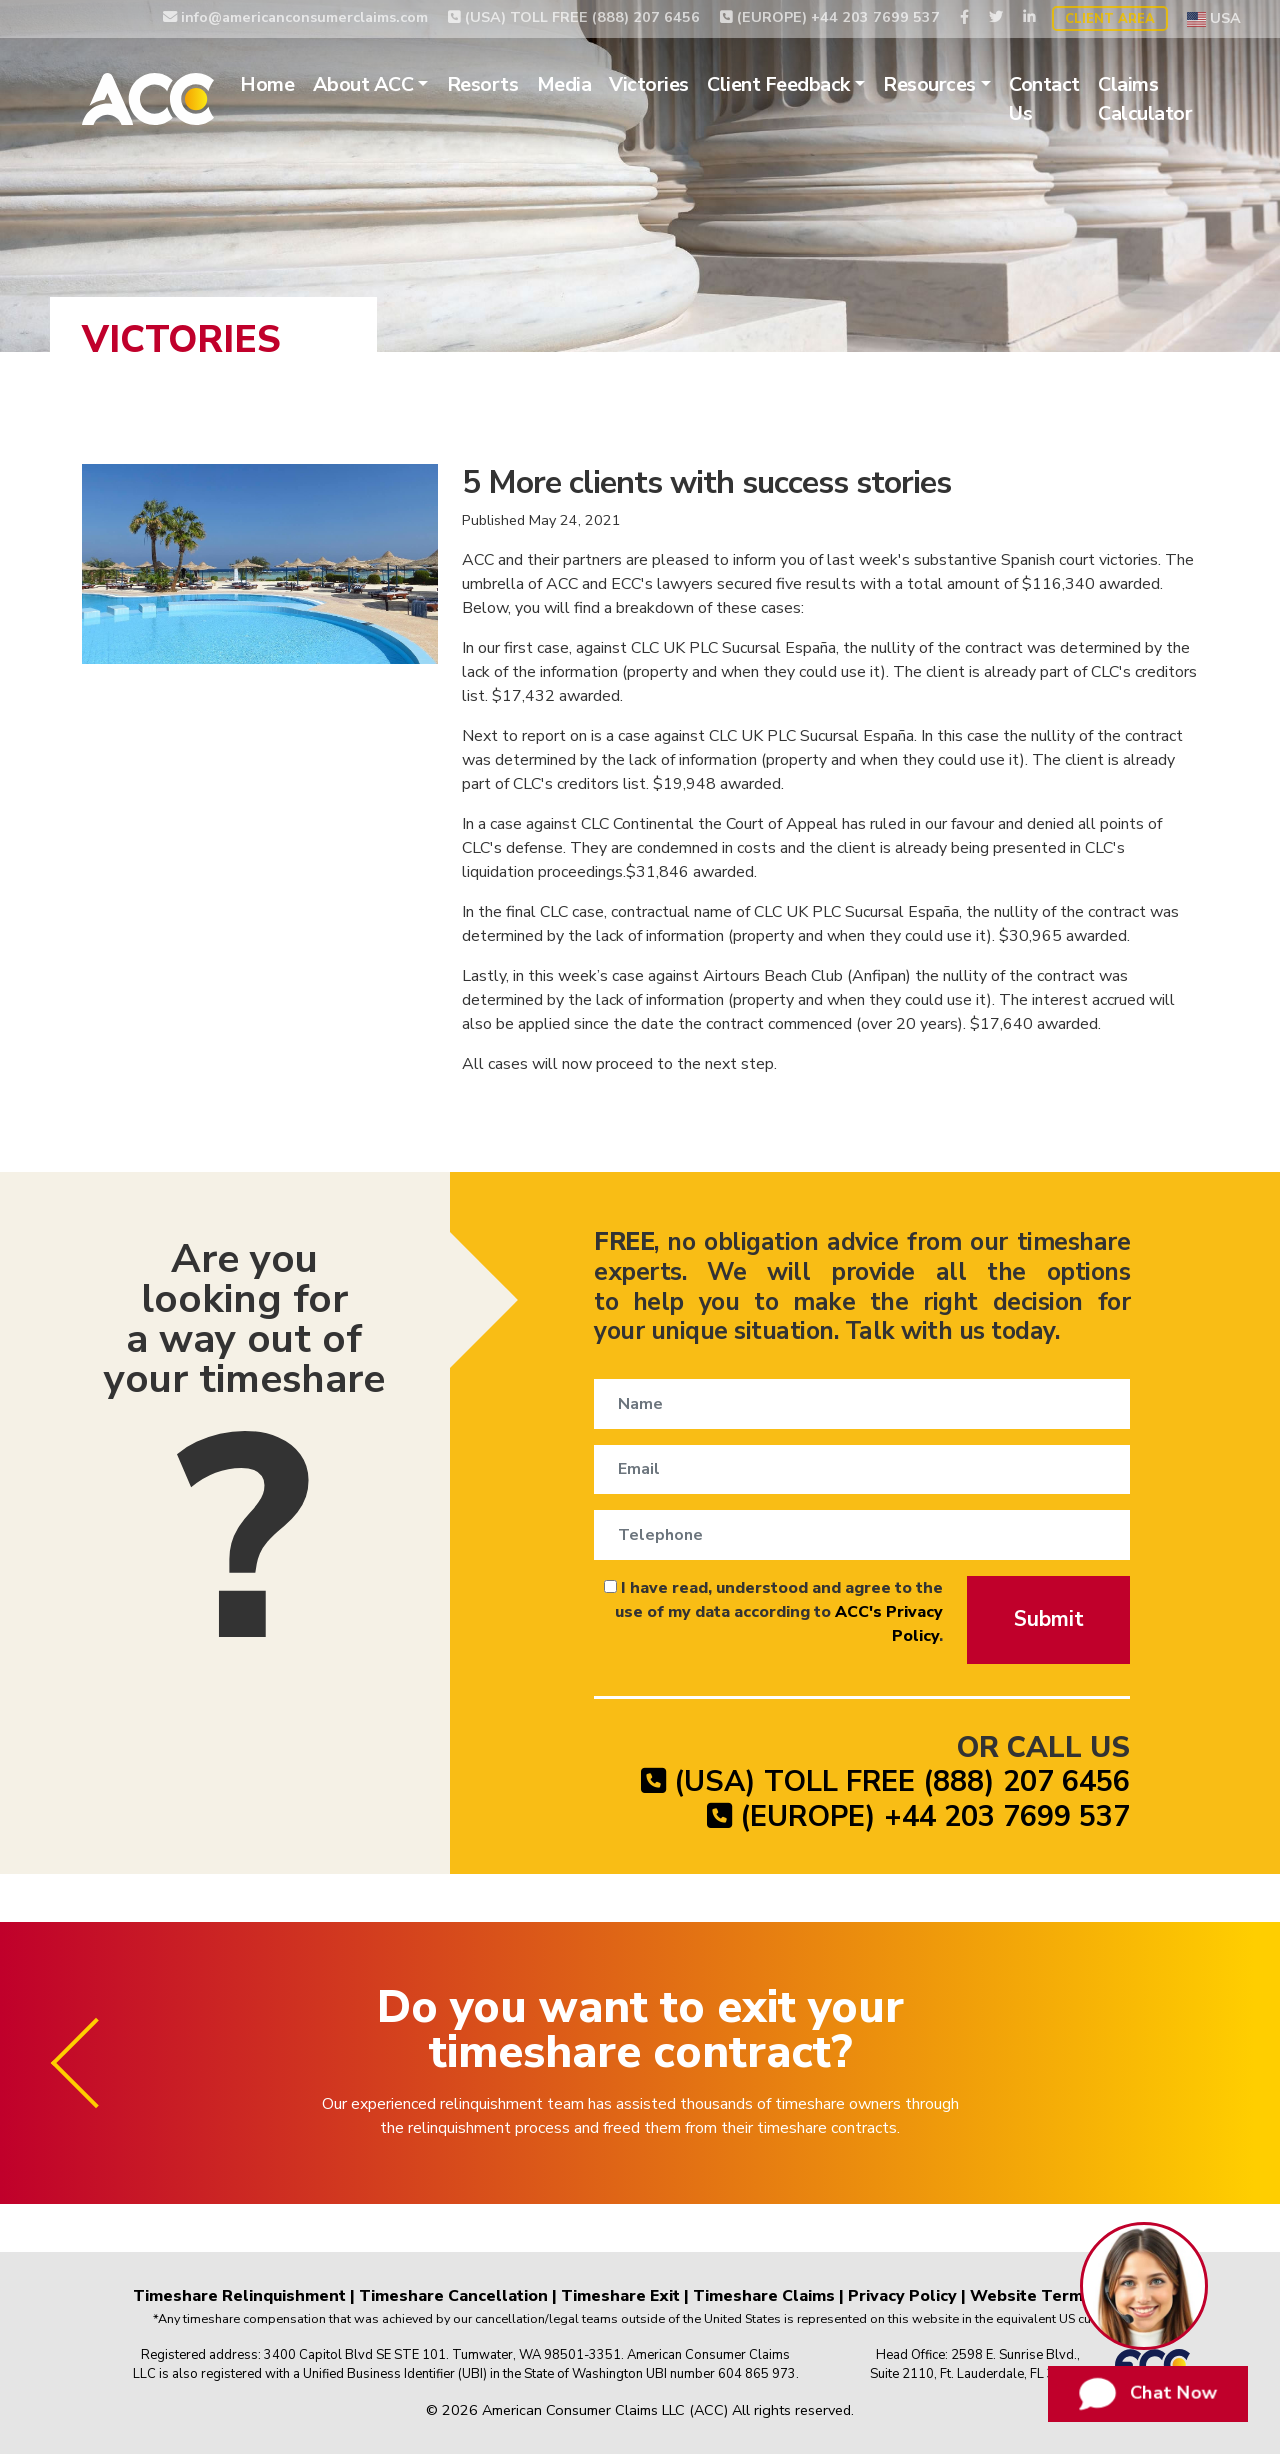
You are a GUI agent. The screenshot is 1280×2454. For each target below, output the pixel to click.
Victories (649, 84)
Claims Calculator (1145, 99)
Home (267, 84)
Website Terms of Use (1059, 2296)
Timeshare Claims (764, 2296)
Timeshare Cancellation (453, 2296)
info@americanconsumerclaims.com (295, 17)
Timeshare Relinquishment (239, 2296)
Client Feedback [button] (778, 84)
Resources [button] (929, 84)
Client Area (1110, 19)
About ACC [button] (363, 84)
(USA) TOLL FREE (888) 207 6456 (574, 17)
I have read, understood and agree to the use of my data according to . (773, 1612)
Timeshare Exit (620, 2296)
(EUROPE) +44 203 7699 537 (830, 17)
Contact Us (1044, 99)
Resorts (483, 84)
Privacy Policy (902, 2296)
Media (564, 84)
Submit (1049, 1619)
